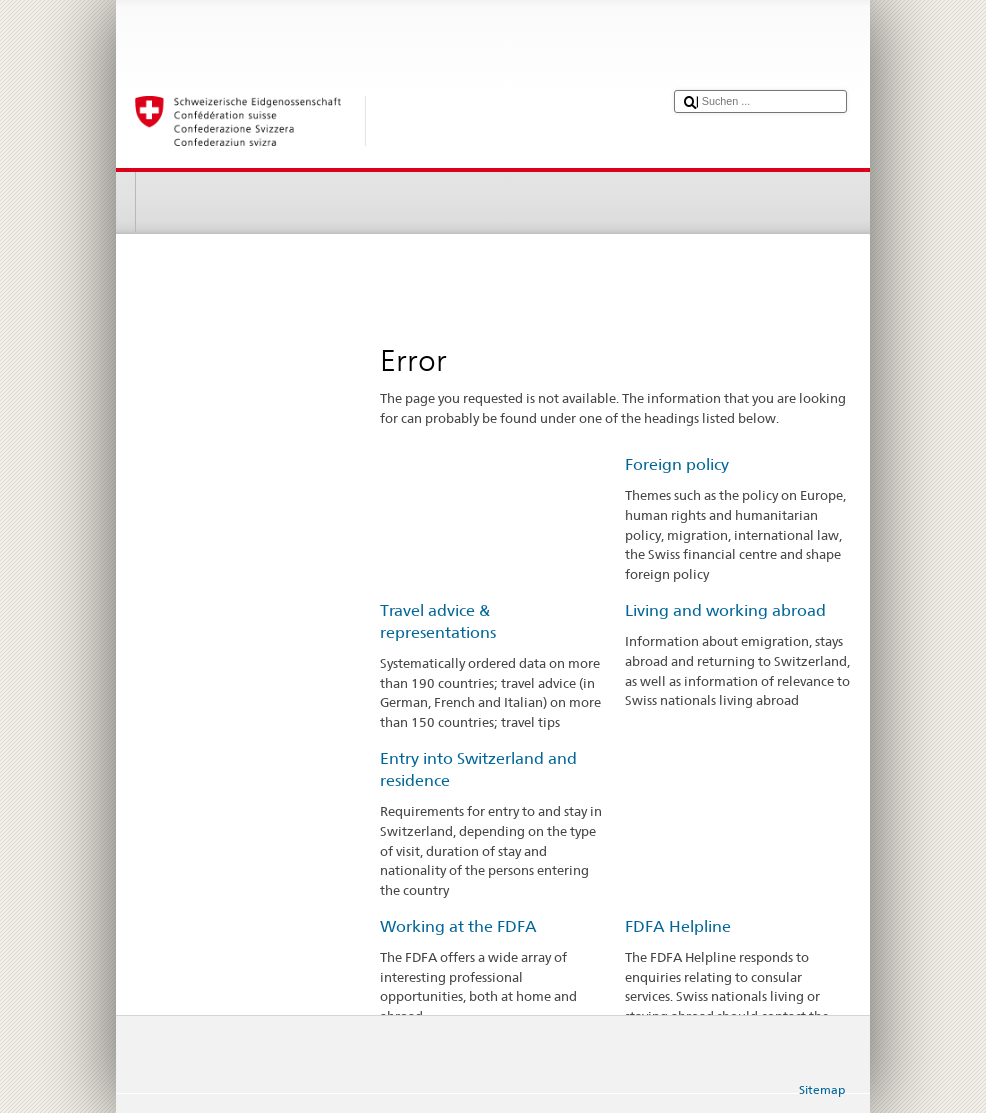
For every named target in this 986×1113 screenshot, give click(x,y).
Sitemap (822, 1089)
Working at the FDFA (458, 926)
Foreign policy (677, 464)
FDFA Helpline (678, 926)
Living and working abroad (725, 610)
